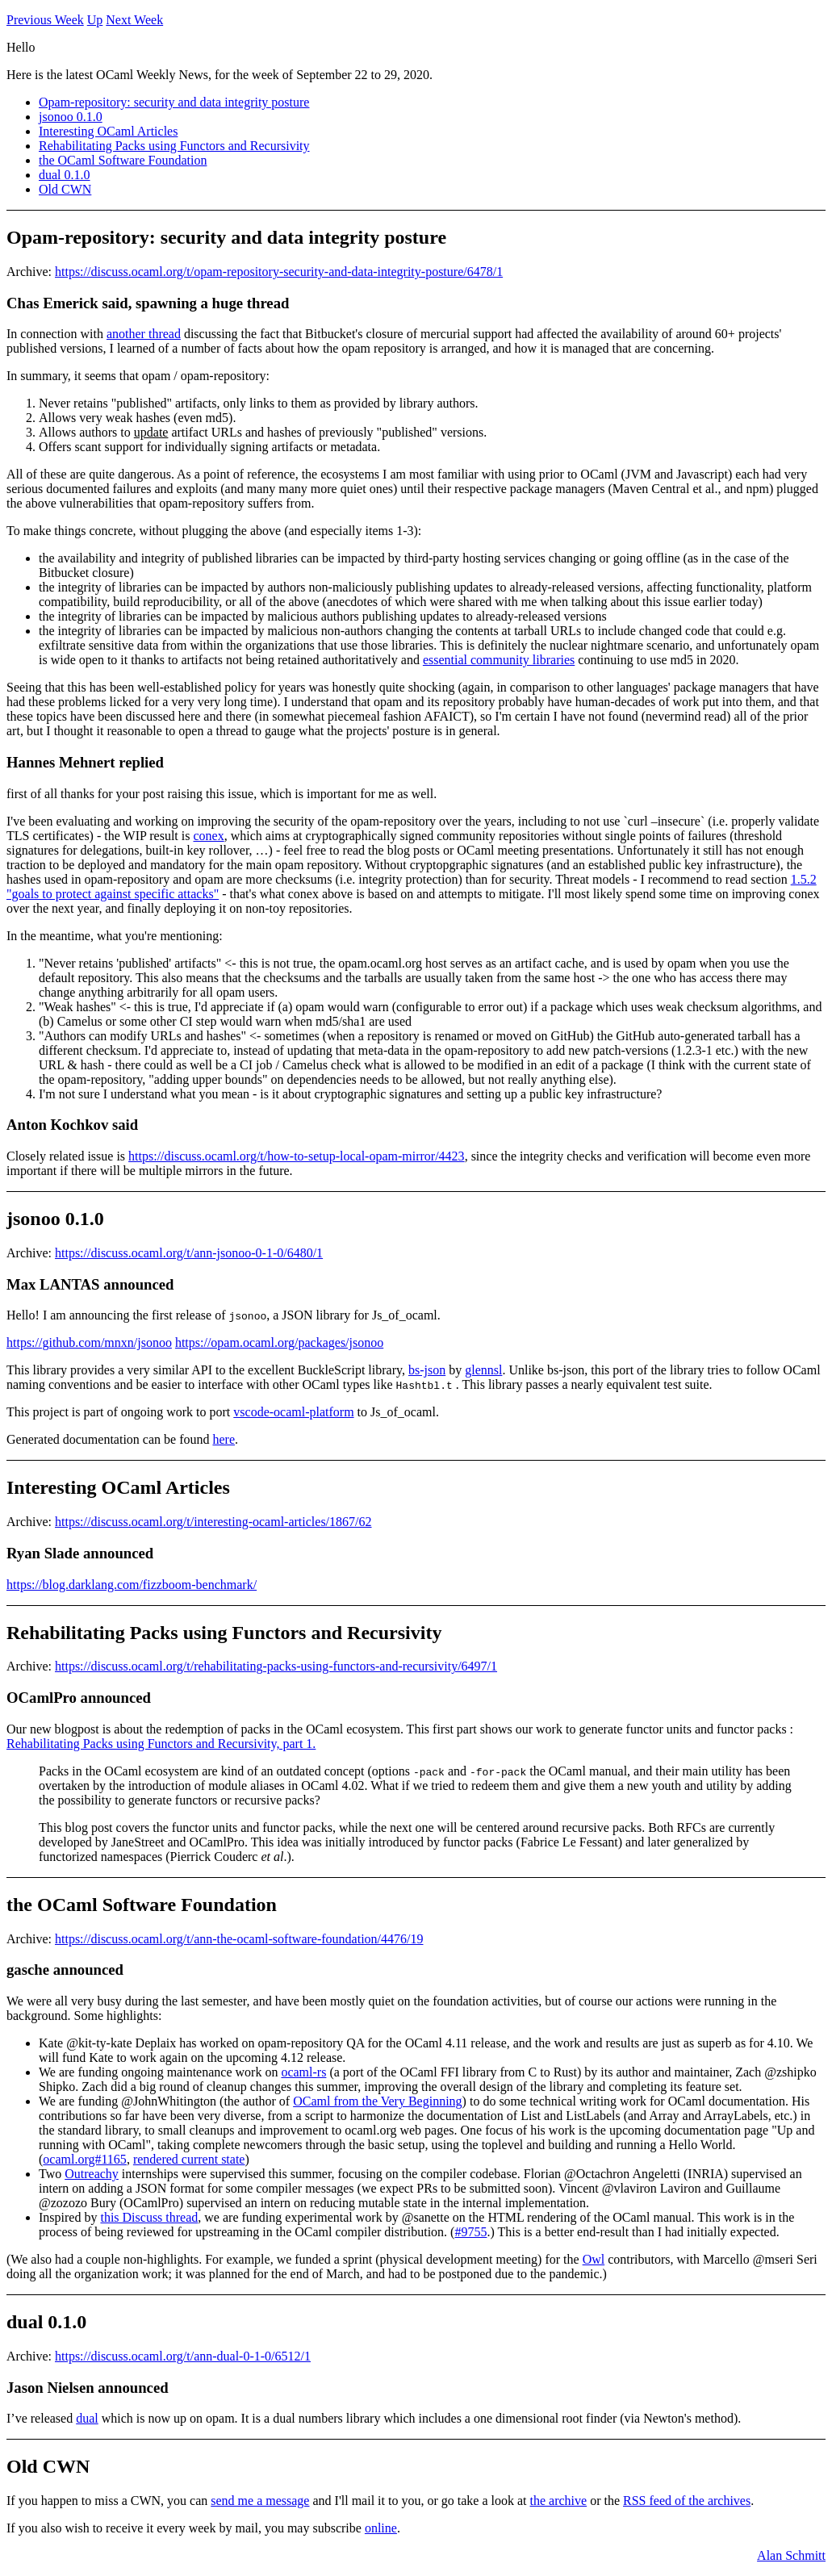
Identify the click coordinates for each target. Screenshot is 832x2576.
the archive (558, 2500)
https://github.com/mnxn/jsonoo (89, 1342)
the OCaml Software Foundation (123, 160)
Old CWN (65, 189)
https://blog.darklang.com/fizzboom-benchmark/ (131, 1584)
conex (208, 836)
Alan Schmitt (791, 2555)
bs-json (426, 1370)
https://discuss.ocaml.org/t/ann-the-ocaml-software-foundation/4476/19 (239, 1939)
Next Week (134, 20)
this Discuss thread (149, 2217)
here (223, 1439)
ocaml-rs (303, 2072)
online (381, 2528)
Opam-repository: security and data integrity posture (174, 102)
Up (95, 20)
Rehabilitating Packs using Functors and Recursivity (174, 146)
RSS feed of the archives (686, 2500)
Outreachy (92, 2174)
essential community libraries (499, 660)
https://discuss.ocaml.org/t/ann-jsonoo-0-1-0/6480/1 (189, 1253)
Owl (594, 2259)
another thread (144, 334)
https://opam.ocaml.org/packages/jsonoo (279, 1342)
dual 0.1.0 (64, 175)
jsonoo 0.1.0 (70, 116)
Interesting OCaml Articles (108, 131)
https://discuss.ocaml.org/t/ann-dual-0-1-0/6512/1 (183, 2356)
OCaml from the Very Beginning (377, 2101)
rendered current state (189, 2159)
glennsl (483, 1370)
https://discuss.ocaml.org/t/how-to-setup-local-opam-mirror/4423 (296, 1156)
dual (87, 2418)
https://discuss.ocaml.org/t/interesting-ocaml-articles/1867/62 (213, 1521)
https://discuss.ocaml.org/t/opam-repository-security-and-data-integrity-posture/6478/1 (279, 271)
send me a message (260, 2500)
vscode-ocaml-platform (293, 1412)
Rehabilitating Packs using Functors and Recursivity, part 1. (161, 1743)
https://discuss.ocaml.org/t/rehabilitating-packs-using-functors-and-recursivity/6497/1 (276, 1666)
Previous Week (45, 20)
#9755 (470, 2232)
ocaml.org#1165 (85, 2159)
